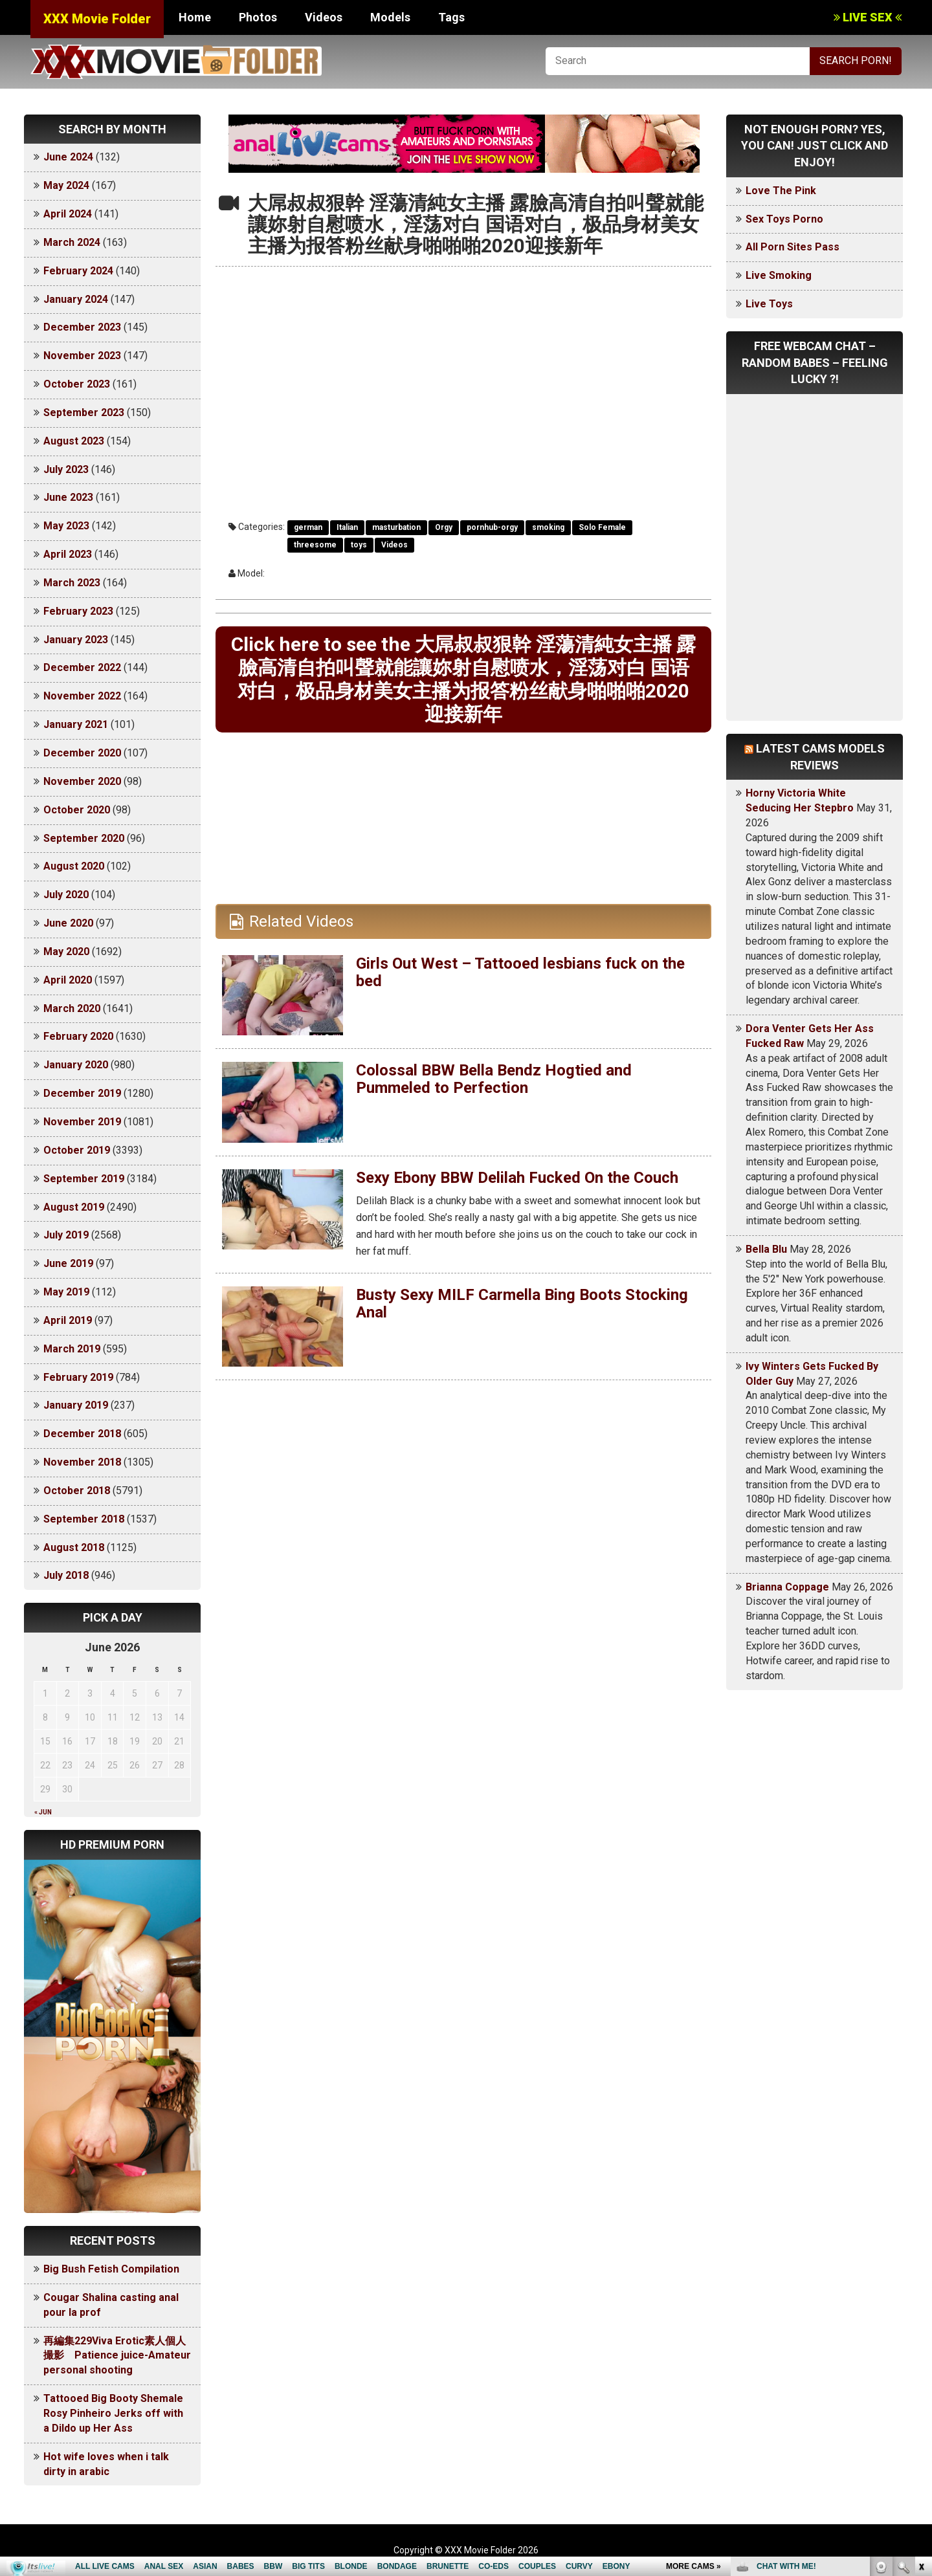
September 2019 (83, 1178)
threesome (315, 544)
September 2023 (83, 412)
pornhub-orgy (492, 527)
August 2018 (73, 1547)
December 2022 (82, 667)
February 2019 (78, 1377)
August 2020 (73, 866)
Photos (258, 17)
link (921, 2374)
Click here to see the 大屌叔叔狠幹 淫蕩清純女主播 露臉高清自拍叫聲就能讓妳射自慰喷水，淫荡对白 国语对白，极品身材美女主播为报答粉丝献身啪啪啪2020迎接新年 (463, 679)
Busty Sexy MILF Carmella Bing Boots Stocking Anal (522, 1303)
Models (390, 17)
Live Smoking (779, 275)
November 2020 (82, 781)
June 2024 (68, 157)
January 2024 (75, 299)
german (308, 527)
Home (195, 17)
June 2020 (68, 923)
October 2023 (76, 384)
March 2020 (71, 1008)
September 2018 (83, 1519)
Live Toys (769, 304)
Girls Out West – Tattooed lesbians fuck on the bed (520, 971)
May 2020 (66, 951)
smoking (548, 527)
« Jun (43, 1812)
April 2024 (67, 214)
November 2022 (82, 696)
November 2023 (82, 355)
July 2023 (66, 469)
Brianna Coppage (787, 1587)
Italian (347, 527)
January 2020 (75, 1065)
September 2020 (83, 838)
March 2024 (71, 242)
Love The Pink (781, 190)
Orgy (443, 527)
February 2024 (78, 271)
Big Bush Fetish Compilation (111, 2269)
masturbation (396, 527)
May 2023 (66, 526)
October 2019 (76, 1150)
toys (359, 544)
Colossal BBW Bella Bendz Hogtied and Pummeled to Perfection (494, 1078)
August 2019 (73, 1207)
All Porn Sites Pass (792, 247)
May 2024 (66, 185)
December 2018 (82, 1433)
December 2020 (82, 753)
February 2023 (78, 611)
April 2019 (67, 1320)
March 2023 (71, 583)
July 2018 (66, 1575)
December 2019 (82, 1093)
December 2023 (82, 327)
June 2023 (68, 497)
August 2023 (73, 441)
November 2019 (82, 1122)
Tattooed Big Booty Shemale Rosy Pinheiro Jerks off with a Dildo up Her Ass (113, 2413)
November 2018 (82, 1462)
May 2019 (66, 1292)
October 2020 (76, 810)
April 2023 (67, 554)
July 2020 (66, 894)
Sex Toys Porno (784, 219)
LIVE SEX (868, 17)
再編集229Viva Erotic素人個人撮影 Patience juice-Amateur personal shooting (117, 2356)
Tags (451, 17)
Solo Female (602, 527)
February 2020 (78, 1036)
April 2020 (67, 980)
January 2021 (75, 724)
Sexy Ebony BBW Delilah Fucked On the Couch (517, 1178)
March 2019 (71, 1349)
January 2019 (75, 1405)
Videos (323, 17)
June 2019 (68, 1263)
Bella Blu (766, 1249)
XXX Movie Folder (97, 19)
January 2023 (75, 639)
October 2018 (76, 1490)
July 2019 (66, 1235)
